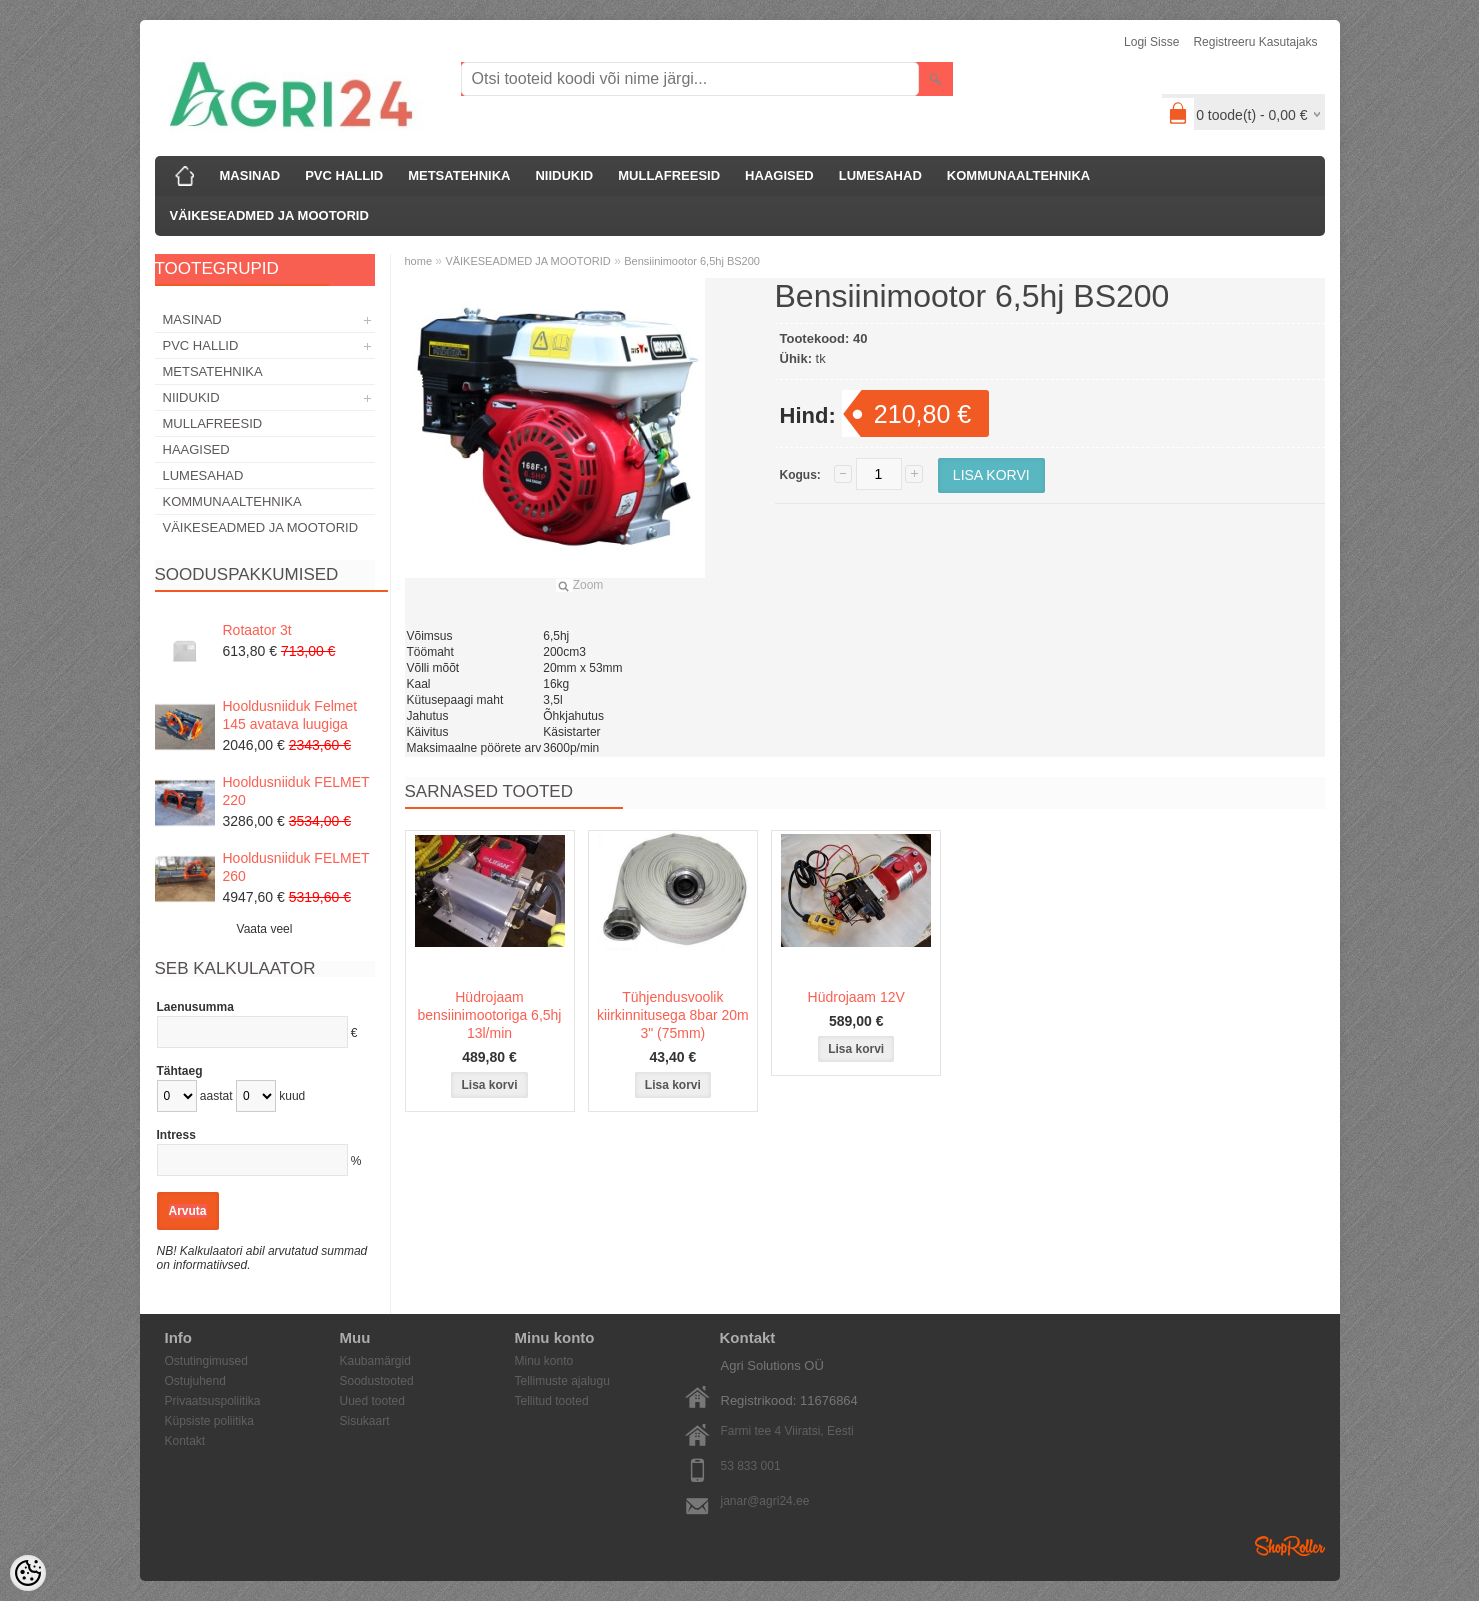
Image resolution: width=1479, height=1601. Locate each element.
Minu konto (544, 1361)
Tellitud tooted (552, 1401)
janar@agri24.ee (765, 1501)
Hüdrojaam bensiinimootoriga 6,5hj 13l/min (490, 1015)
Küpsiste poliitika (209, 1421)
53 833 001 (751, 1466)
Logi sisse (1151, 42)
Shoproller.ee (1290, 1546)
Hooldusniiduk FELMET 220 (296, 791)
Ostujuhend (195, 1381)
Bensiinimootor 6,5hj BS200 (692, 261)
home (419, 261)
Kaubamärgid (375, 1361)
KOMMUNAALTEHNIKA (1018, 175)
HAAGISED (779, 175)
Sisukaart (365, 1421)
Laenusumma (195, 1007)
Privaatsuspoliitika (213, 1401)
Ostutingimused (206, 1361)
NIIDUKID (564, 175)
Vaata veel (265, 929)
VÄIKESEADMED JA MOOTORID (269, 215)
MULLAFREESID (669, 175)
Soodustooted (377, 1381)
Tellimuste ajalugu (562, 1381)
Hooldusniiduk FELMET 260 (296, 867)
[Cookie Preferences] (28, 1573)
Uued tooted (372, 1401)
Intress (176, 1135)
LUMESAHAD (880, 175)
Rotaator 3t (257, 630)
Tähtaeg (180, 1071)
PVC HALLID (344, 175)
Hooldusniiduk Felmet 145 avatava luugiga (290, 715)
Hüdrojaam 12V (856, 997)
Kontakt (185, 1441)
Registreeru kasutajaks (1255, 42)
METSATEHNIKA (459, 175)
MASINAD (250, 175)
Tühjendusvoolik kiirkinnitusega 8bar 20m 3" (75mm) (673, 1015)
